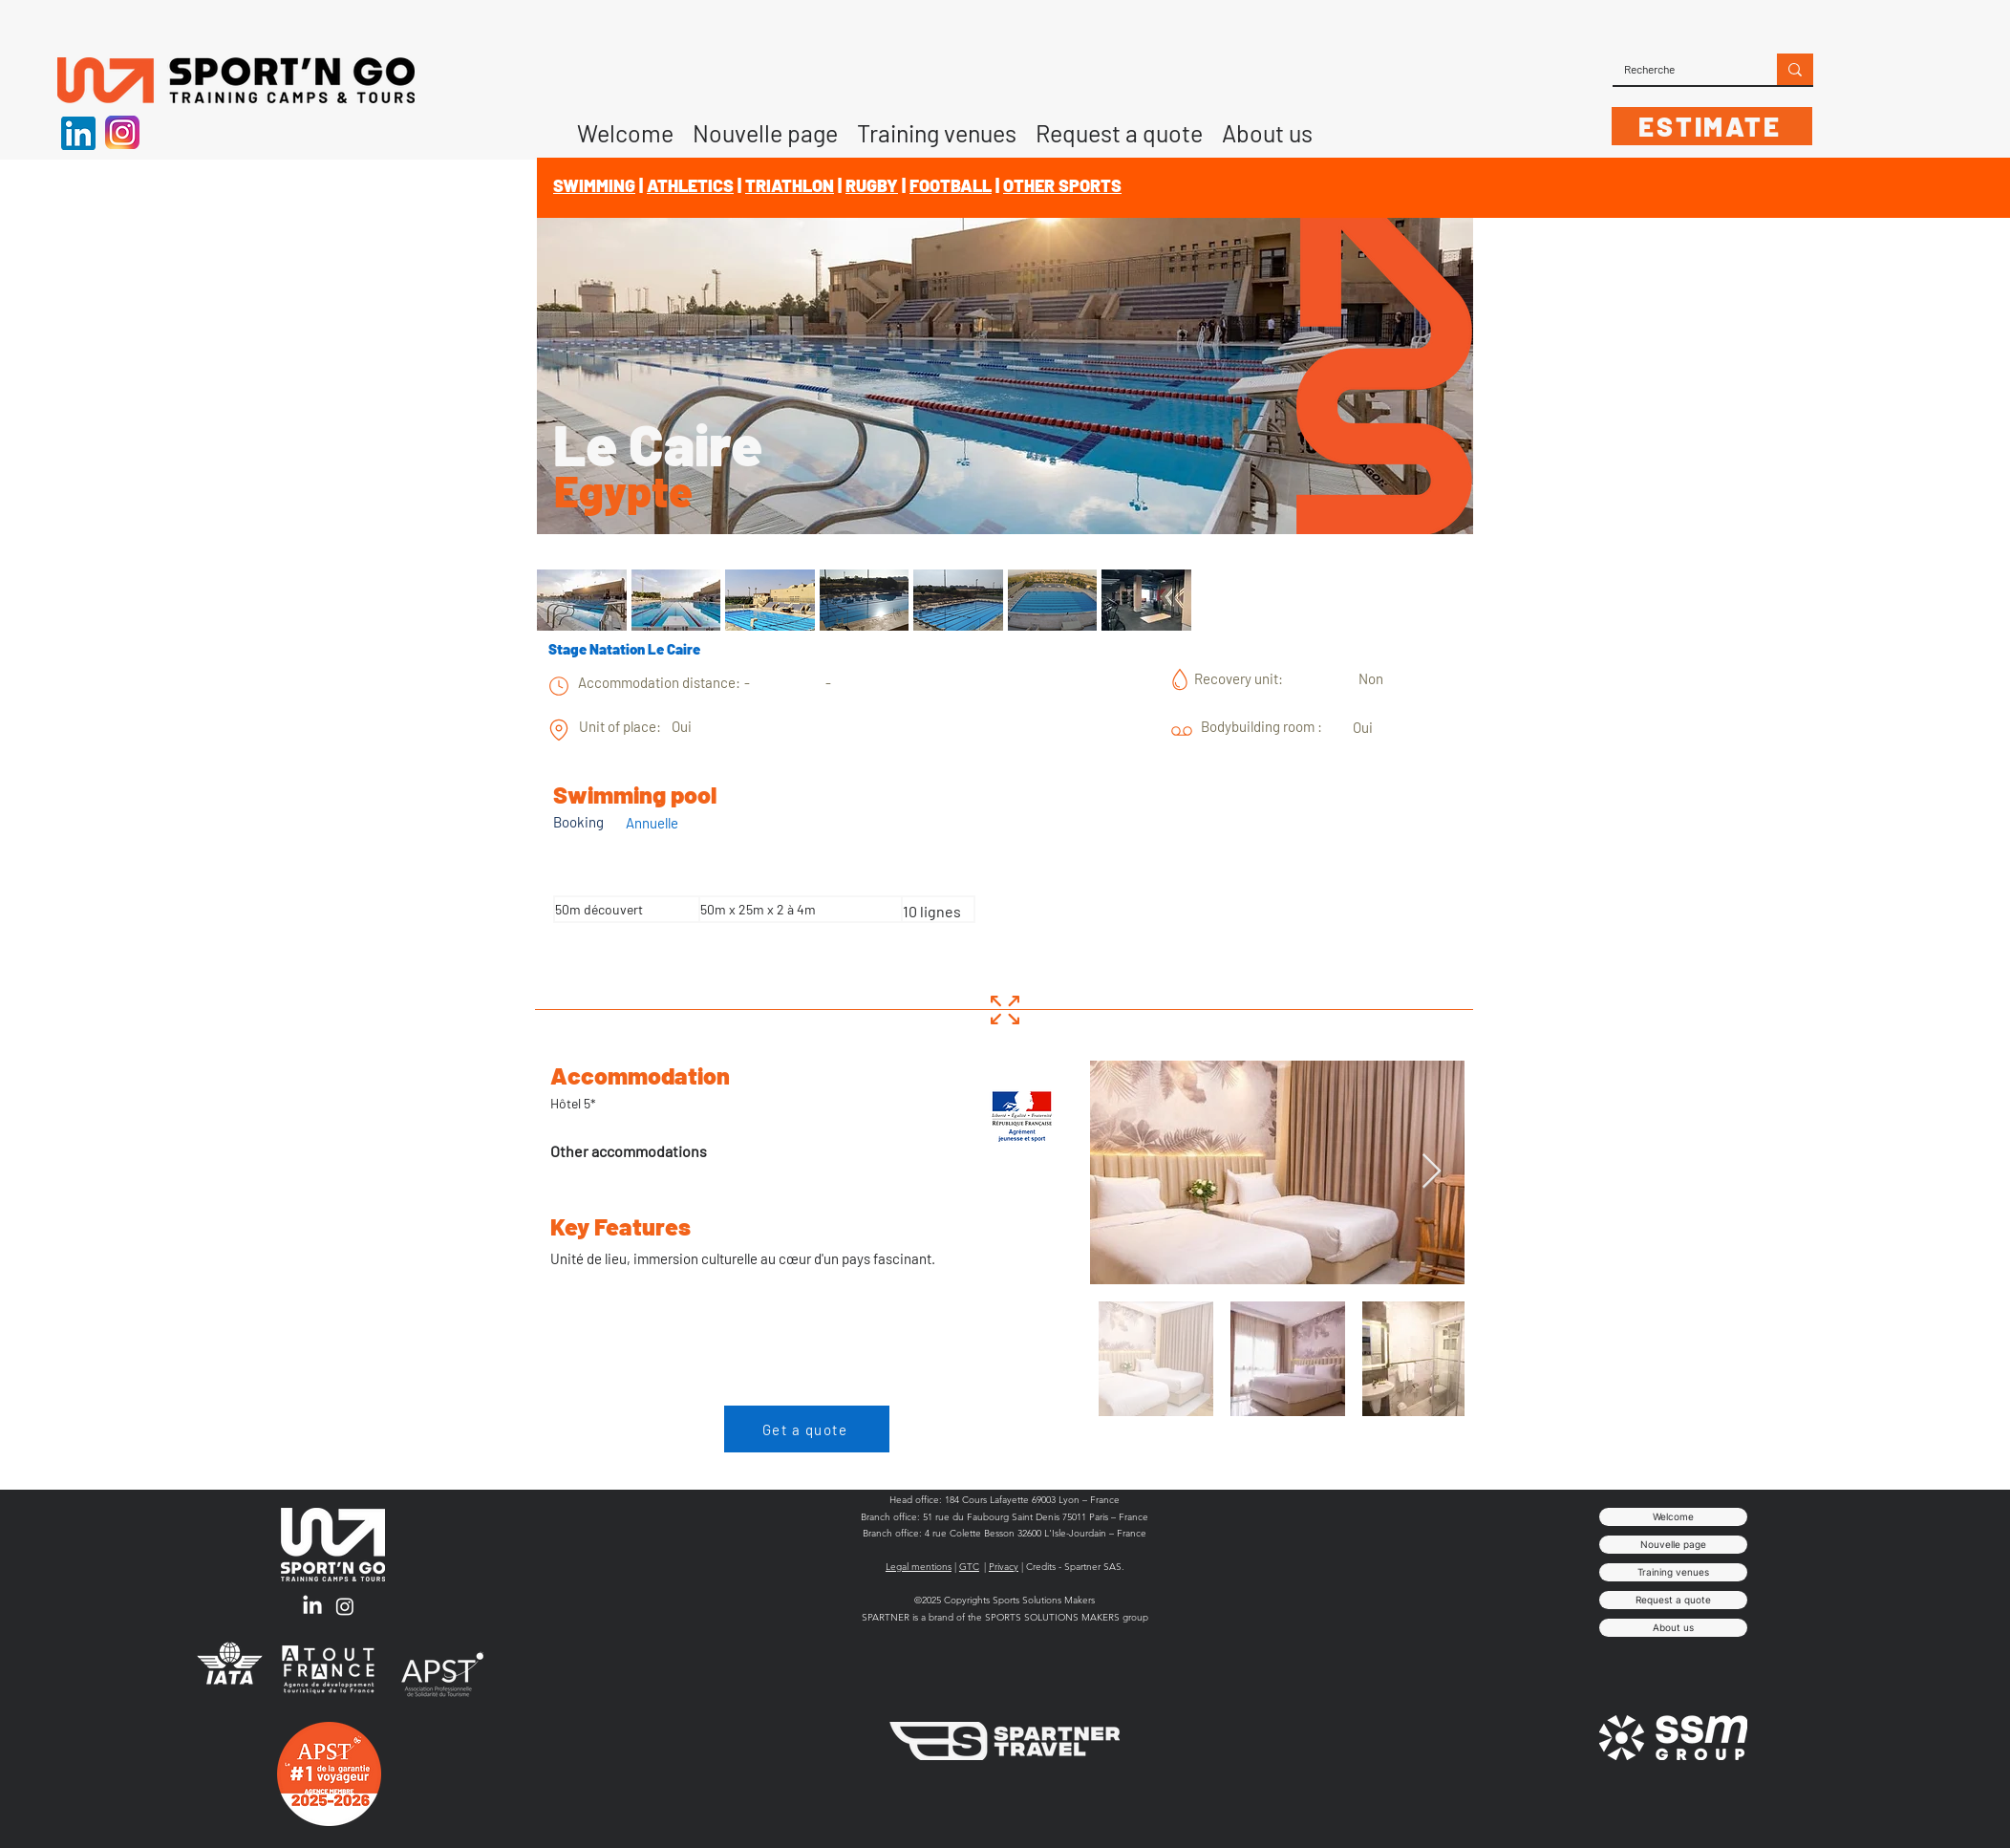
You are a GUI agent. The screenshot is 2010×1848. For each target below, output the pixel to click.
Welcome (1673, 1516)
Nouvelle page (1673, 1544)
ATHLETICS (690, 185)
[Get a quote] (806, 1429)
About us (1673, 1627)
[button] (1267, 126)
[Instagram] (344, 1606)
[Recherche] (1680, 69)
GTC (969, 1566)
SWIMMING (594, 185)
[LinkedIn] (312, 1606)
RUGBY (871, 185)
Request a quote (1673, 1599)
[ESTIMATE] (1712, 126)
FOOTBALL (950, 185)
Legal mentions (919, 1566)
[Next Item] (1432, 1172)
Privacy (1003, 1566)
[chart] (558, 686)
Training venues (1673, 1572)
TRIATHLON (789, 185)
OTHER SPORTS (1062, 185)
